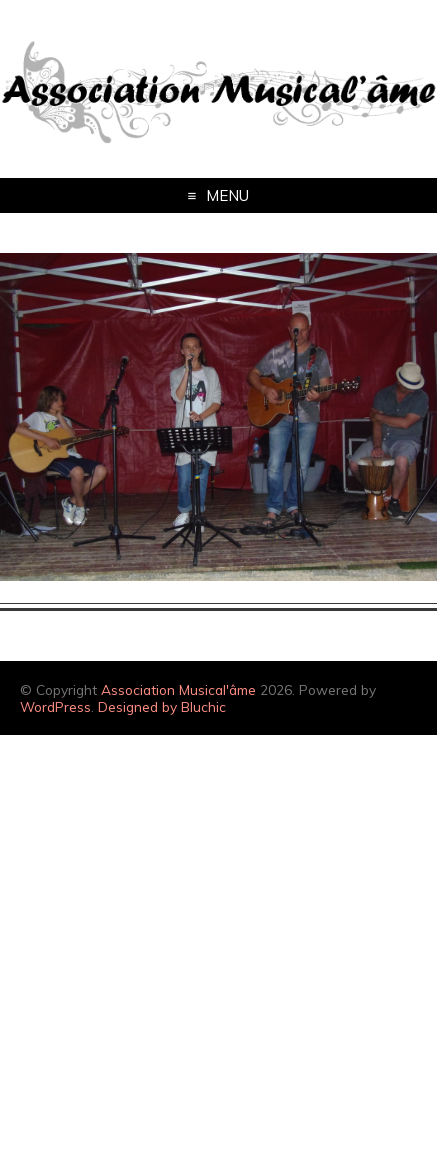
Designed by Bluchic (162, 706)
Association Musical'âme (178, 689)
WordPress (55, 706)
